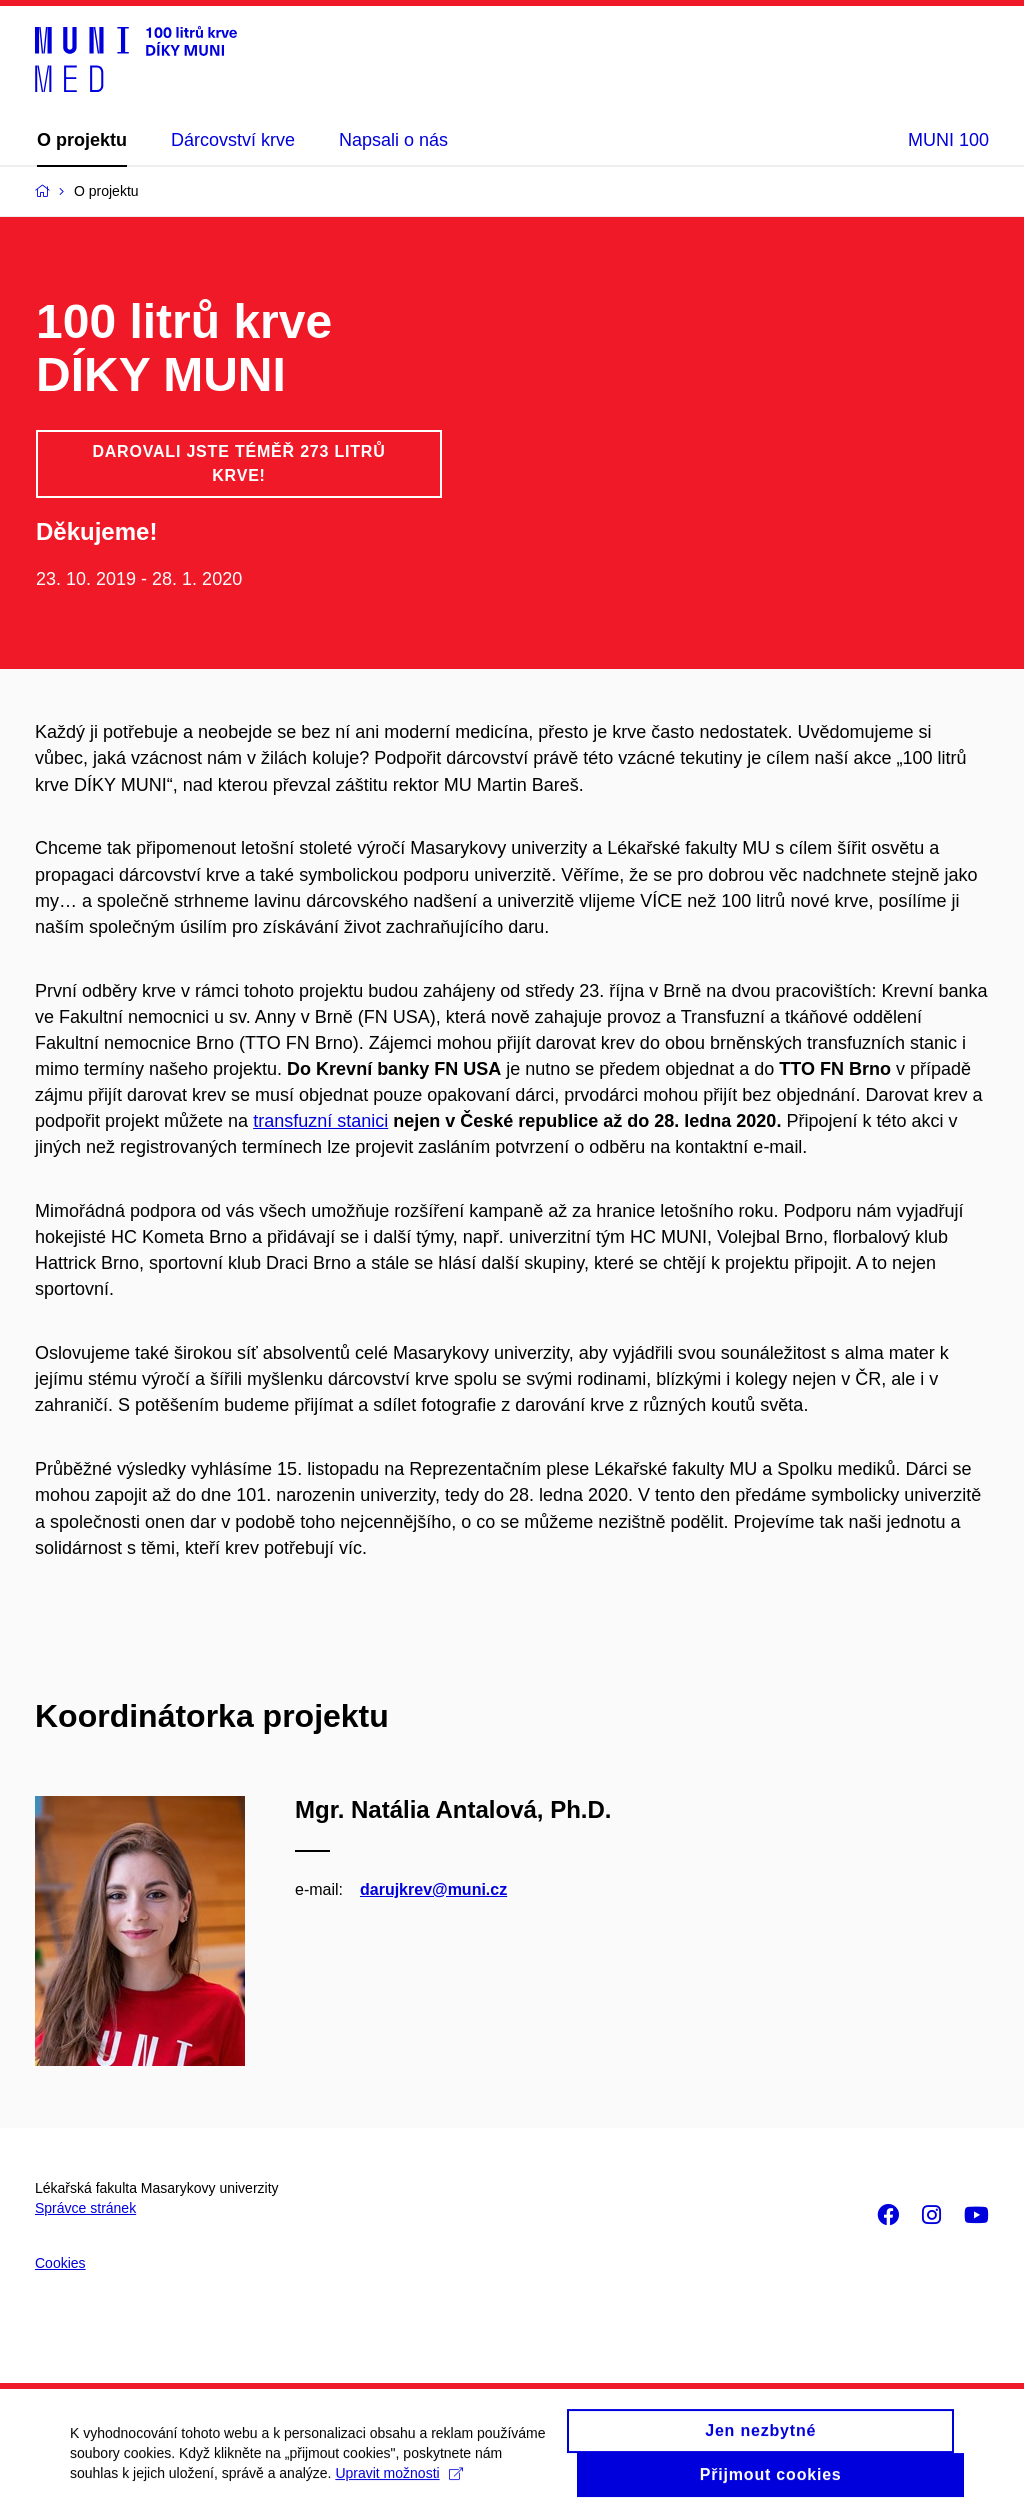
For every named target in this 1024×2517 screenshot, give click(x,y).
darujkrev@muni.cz (433, 1889)
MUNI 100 (948, 140)
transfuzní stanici (320, 1121)
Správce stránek (85, 2208)
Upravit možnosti (398, 2481)
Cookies (60, 2263)
